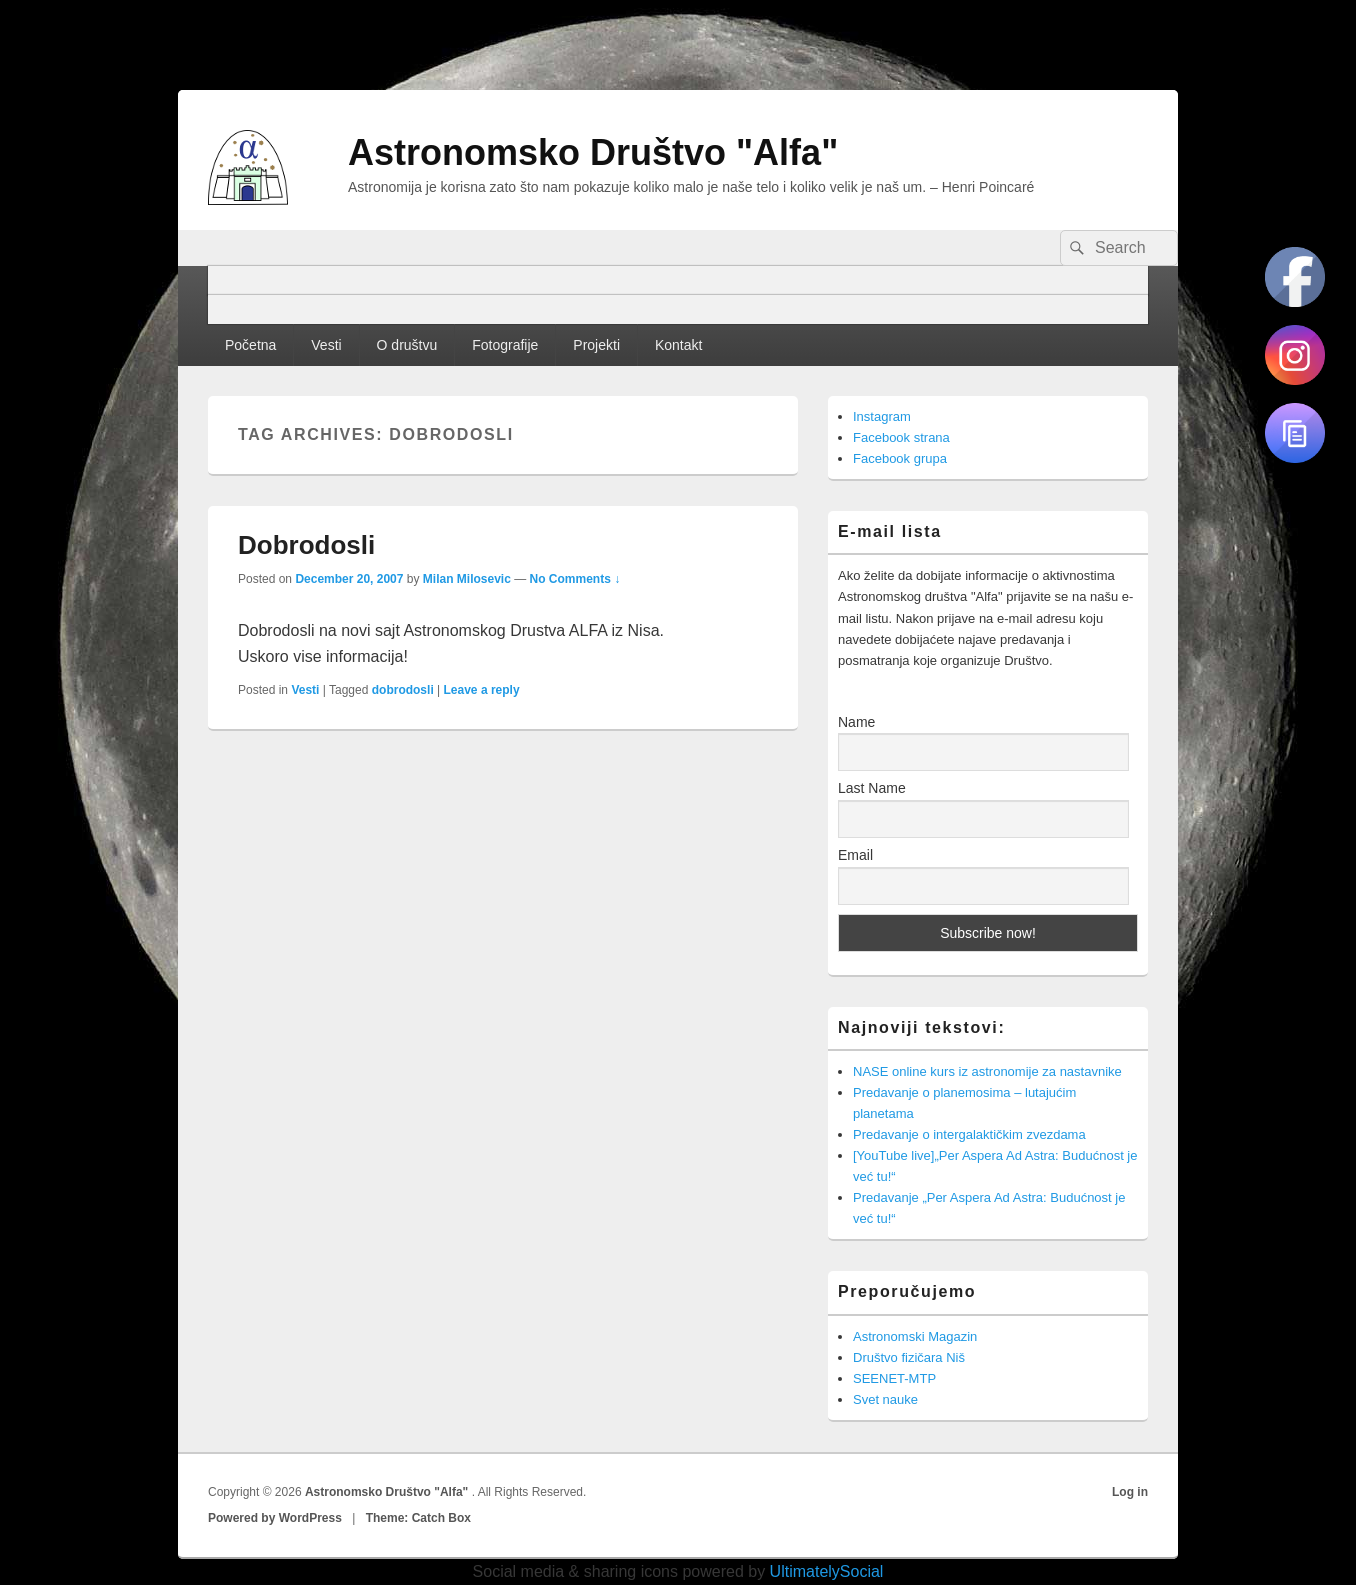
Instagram (882, 416)
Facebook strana (901, 437)
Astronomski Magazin (915, 1336)
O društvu (407, 345)
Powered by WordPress (275, 1518)
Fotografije (505, 345)
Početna (250, 345)
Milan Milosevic (467, 579)
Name (856, 722)
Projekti (596, 345)
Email (855, 855)
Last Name (872, 788)
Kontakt (678, 345)
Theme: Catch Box (418, 1518)
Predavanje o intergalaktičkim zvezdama (969, 1134)
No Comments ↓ (575, 579)
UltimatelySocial (827, 1571)
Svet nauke (885, 1399)
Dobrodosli (306, 545)
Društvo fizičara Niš (909, 1357)
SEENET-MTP (894, 1378)
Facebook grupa (900, 458)
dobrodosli (403, 690)
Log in (1130, 1492)
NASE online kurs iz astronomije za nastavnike (987, 1071)
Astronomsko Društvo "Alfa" (593, 152)
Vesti (326, 345)
